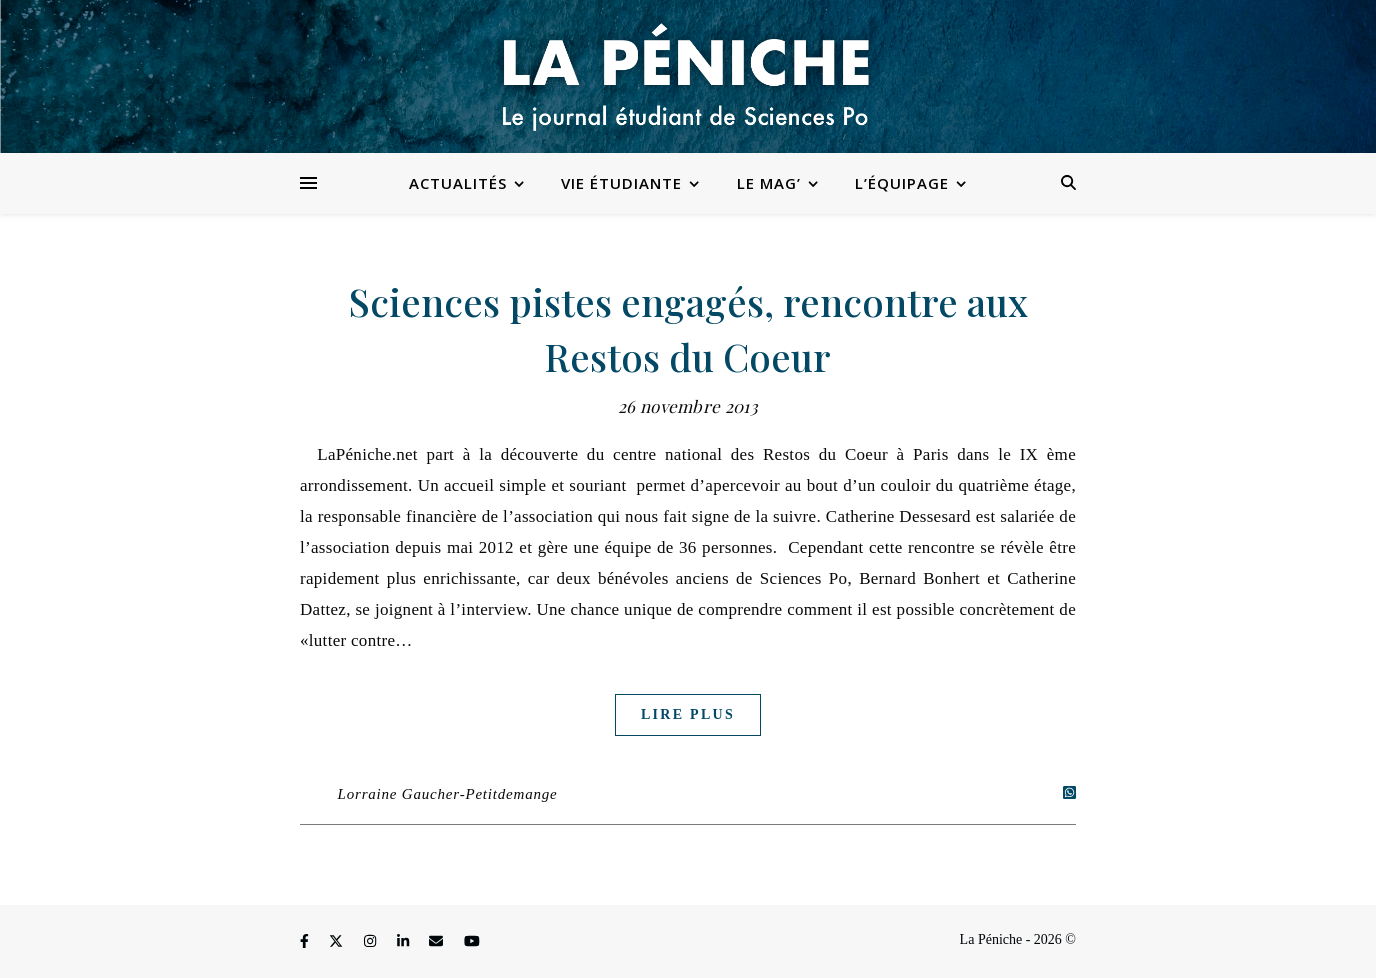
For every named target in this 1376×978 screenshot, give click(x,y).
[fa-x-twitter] (338, 942)
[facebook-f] (306, 942)
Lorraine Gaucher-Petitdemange (448, 794)
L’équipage (902, 183)
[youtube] (472, 942)
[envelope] (438, 942)
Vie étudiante (621, 183)
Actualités (458, 183)
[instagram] (372, 942)
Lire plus (688, 714)
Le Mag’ (769, 183)
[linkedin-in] (405, 942)
